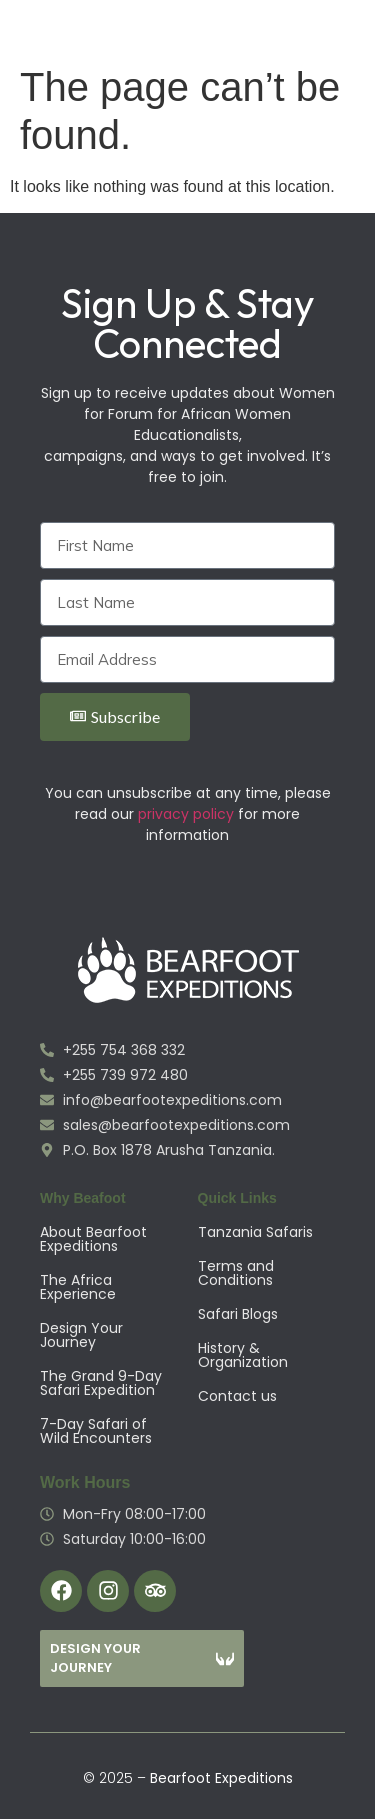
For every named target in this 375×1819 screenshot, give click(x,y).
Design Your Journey (81, 1335)
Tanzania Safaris (255, 1232)
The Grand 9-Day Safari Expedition (101, 1383)
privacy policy (186, 814)
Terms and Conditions (236, 1273)
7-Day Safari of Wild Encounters (96, 1431)
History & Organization (243, 1355)
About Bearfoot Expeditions (93, 1239)
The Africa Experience (78, 1287)
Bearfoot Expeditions (221, 1778)
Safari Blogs (238, 1314)
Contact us (237, 1396)
